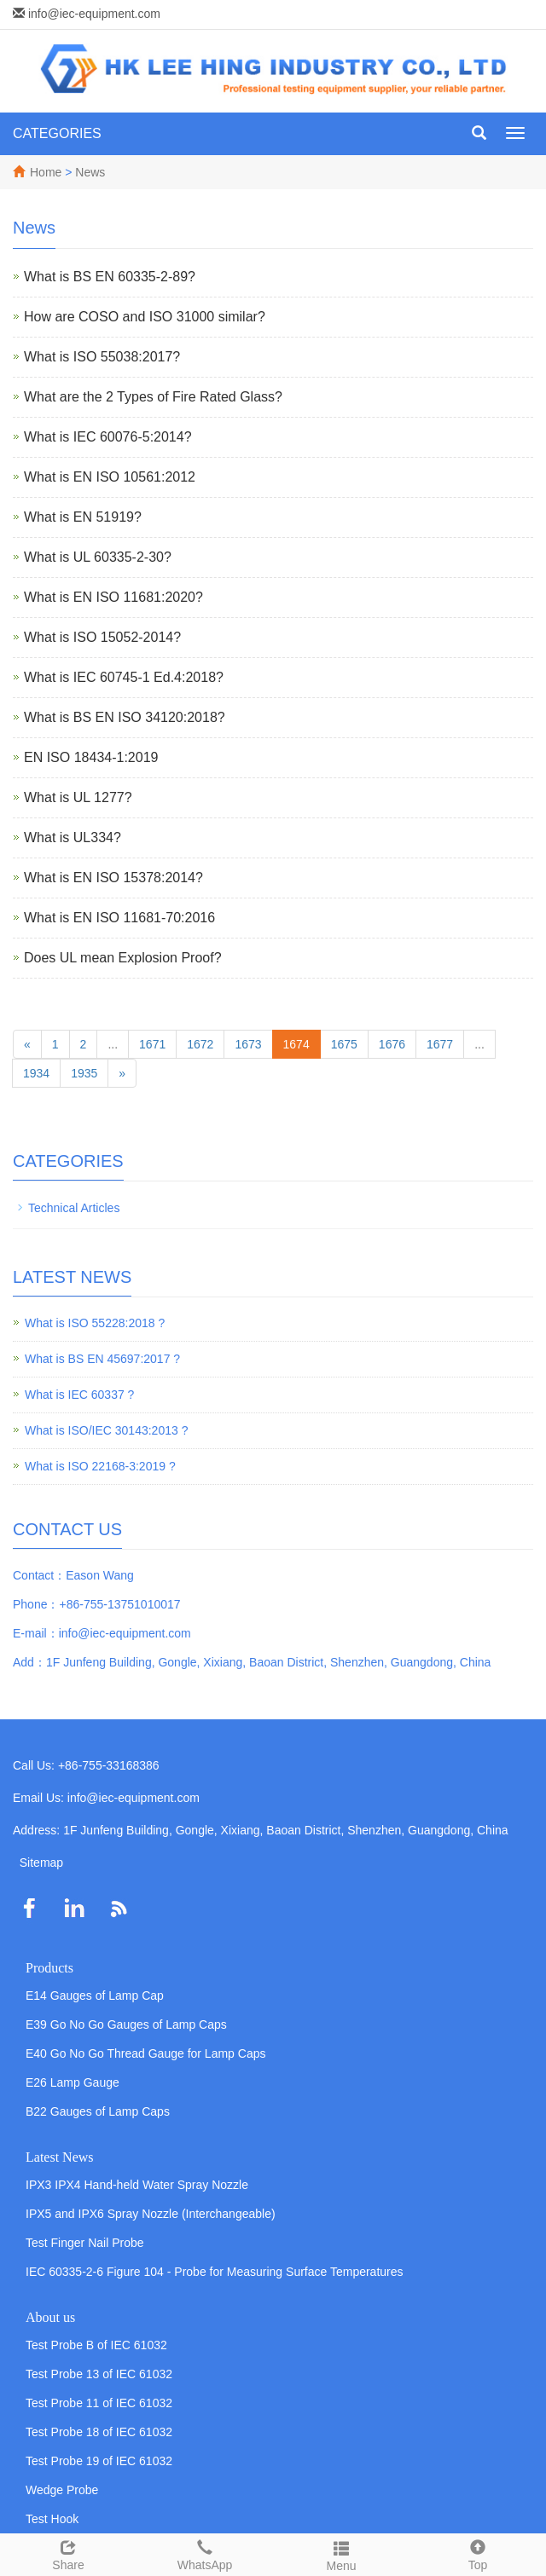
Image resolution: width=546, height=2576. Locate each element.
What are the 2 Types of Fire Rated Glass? (153, 397)
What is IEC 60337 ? (79, 1394)
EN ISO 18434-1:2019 (91, 757)
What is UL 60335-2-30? (97, 557)
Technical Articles (73, 1208)
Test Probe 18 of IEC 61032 (99, 2432)
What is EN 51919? (83, 517)
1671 (152, 1044)
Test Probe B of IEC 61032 (96, 2345)
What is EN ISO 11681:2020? (113, 597)
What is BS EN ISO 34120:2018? (124, 717)
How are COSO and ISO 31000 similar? (144, 316)
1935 (84, 1073)
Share (68, 2553)
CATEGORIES (57, 133)
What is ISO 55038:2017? (102, 356)
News (90, 172)
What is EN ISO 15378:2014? (113, 877)
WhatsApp (204, 2553)
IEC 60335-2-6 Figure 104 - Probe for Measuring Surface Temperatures (215, 2272)
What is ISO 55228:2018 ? (95, 1323)
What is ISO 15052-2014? (102, 637)
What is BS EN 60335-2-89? (109, 276)
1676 (392, 1044)
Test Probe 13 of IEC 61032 (99, 2374)
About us (50, 2317)
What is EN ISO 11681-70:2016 (119, 917)
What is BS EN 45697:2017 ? (102, 1359)
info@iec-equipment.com (94, 13)
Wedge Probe (62, 2490)
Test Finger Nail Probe (85, 2243)
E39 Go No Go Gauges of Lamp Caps (126, 2024)
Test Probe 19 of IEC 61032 (99, 2461)
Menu (341, 2554)
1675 (344, 1044)
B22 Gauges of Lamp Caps (98, 2111)
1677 (440, 1044)
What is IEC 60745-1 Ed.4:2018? (124, 677)
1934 (36, 1073)
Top (478, 2553)
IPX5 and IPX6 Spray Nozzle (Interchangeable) (151, 2214)
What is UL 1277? (78, 797)
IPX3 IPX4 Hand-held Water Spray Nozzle (137, 2185)
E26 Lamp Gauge (72, 2082)
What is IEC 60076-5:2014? (108, 437)
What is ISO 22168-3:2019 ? (100, 1466)
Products (49, 1968)
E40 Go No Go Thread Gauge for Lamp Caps (145, 2053)
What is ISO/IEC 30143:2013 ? (106, 1430)
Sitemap (41, 1862)
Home (45, 172)
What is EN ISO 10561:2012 (109, 477)
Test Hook (52, 2519)
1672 (200, 1044)
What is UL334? (72, 837)
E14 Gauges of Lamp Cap (95, 1995)
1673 (248, 1044)
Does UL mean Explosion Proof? (123, 957)
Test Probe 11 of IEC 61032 (99, 2403)
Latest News (60, 2157)
